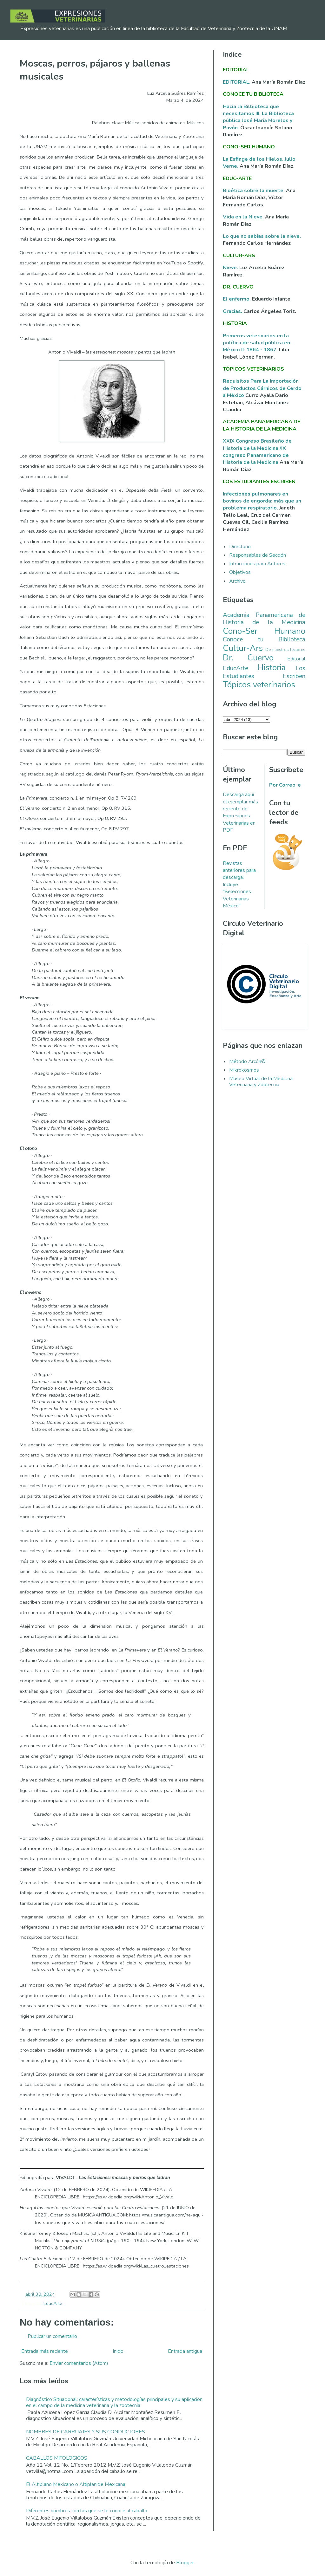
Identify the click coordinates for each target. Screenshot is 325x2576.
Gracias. (233, 311)
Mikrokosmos (244, 1070)
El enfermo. (237, 298)
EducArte (52, 2303)
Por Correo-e (285, 785)
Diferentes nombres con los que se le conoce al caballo (86, 2510)
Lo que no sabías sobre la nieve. (262, 236)
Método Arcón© (247, 1061)
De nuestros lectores (285, 649)
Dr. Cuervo (248, 657)
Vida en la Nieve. (244, 216)
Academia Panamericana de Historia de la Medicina (264, 618)
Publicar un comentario (52, 2336)
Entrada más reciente (44, 2351)
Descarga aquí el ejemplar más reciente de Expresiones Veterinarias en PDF (240, 812)
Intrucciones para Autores (257, 563)
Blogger (185, 2562)
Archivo (237, 581)
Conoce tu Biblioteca (264, 639)
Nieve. (231, 267)
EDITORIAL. (236, 82)
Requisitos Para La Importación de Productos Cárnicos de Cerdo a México (262, 388)
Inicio (118, 2351)
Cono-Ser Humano (264, 631)
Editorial (296, 658)
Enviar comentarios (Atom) (79, 2363)
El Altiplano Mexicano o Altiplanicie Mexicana (75, 2484)
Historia (271, 667)
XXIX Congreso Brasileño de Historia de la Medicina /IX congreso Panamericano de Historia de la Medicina (257, 452)
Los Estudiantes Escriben (264, 672)
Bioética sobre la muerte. (254, 190)
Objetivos (240, 572)
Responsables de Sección (257, 555)
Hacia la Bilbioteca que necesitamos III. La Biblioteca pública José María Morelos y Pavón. (258, 117)
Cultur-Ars (243, 648)
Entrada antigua (185, 2351)
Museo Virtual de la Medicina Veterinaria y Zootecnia (261, 1081)
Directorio (240, 546)
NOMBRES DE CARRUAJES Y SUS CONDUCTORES (85, 2431)
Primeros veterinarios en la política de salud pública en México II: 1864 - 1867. (256, 343)
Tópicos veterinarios (259, 684)
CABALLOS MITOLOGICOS (56, 2458)
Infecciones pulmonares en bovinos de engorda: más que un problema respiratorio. (262, 501)
